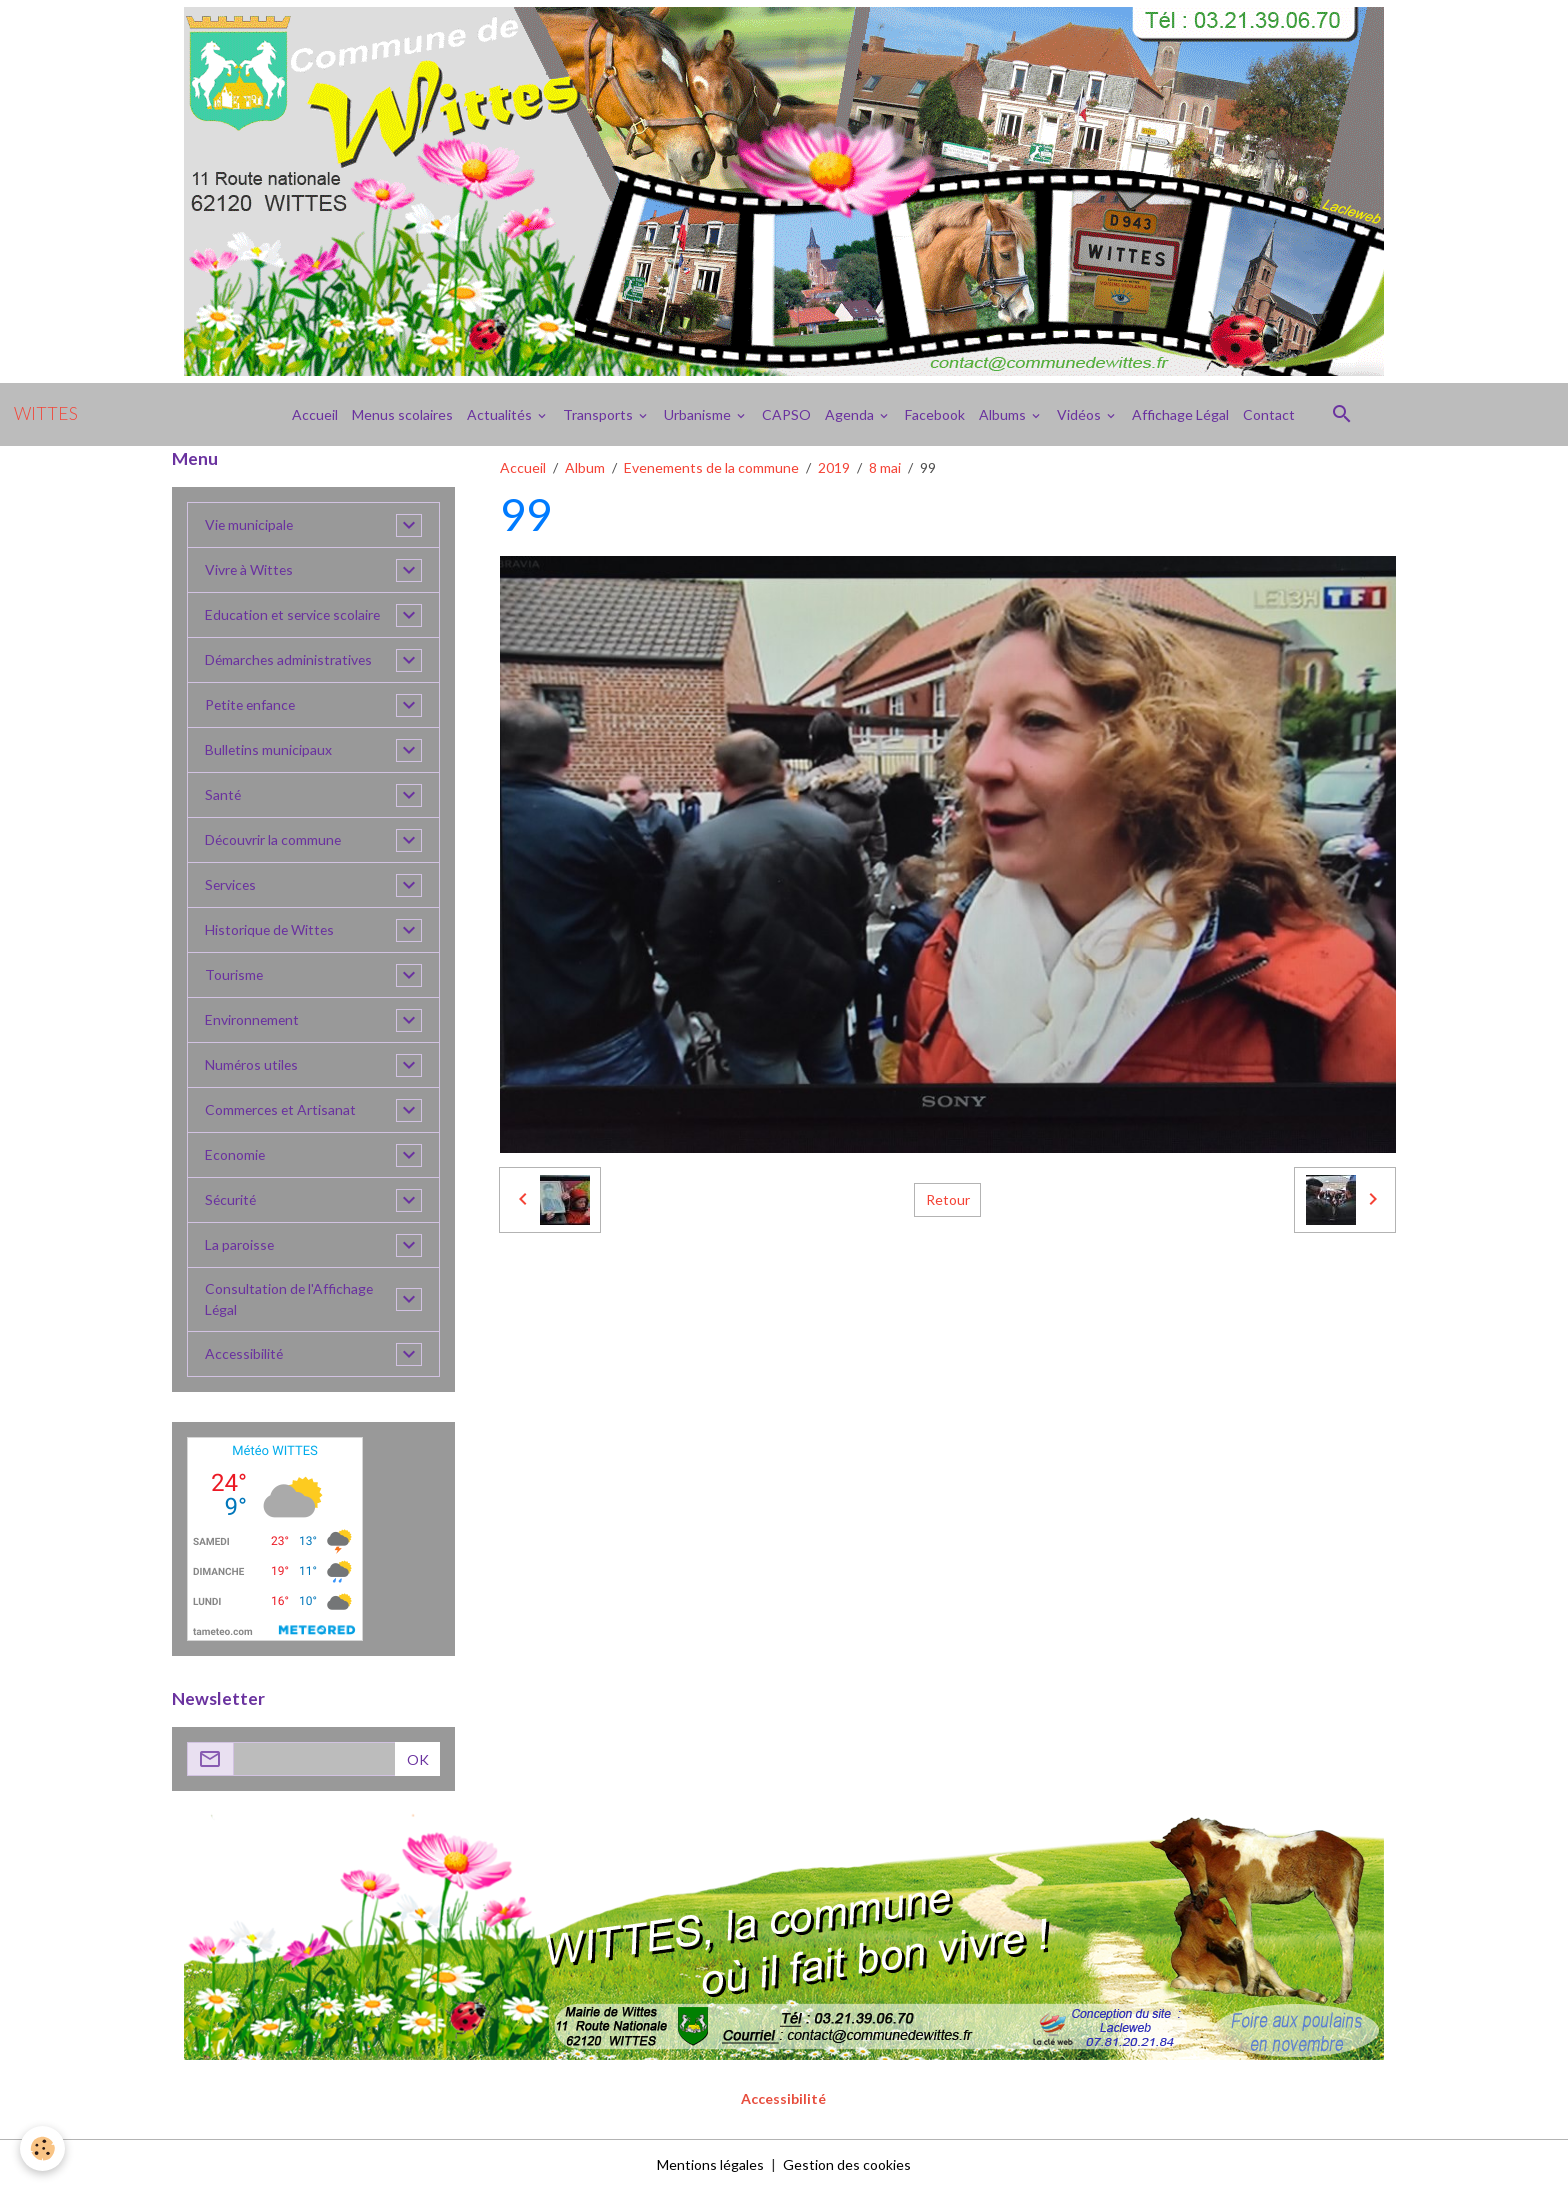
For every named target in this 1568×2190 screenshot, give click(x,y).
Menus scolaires (402, 414)
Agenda (851, 414)
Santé (223, 795)
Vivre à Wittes (250, 570)
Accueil (315, 414)
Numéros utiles (252, 1065)
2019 (834, 467)
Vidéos (1080, 414)
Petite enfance (252, 705)
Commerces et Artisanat (282, 1110)
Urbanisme (699, 414)
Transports (599, 414)
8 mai (885, 467)
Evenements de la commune (711, 467)
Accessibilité (245, 1354)
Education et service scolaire (294, 615)
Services (231, 885)
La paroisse (240, 1245)
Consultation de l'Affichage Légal (290, 1300)
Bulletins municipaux (269, 750)
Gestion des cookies (847, 2164)
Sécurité (231, 1200)
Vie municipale (250, 525)
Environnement (253, 1020)
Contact (1269, 414)
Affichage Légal (1180, 414)
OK (418, 1759)
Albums (1004, 414)
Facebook (935, 414)
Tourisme (234, 975)
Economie (235, 1155)
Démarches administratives (290, 660)
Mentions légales (710, 2164)
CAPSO (786, 414)
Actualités (501, 414)
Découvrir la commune (274, 840)
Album (585, 467)
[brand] (46, 414)
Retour (948, 1199)
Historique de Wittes (271, 930)
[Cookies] (42, 2148)
